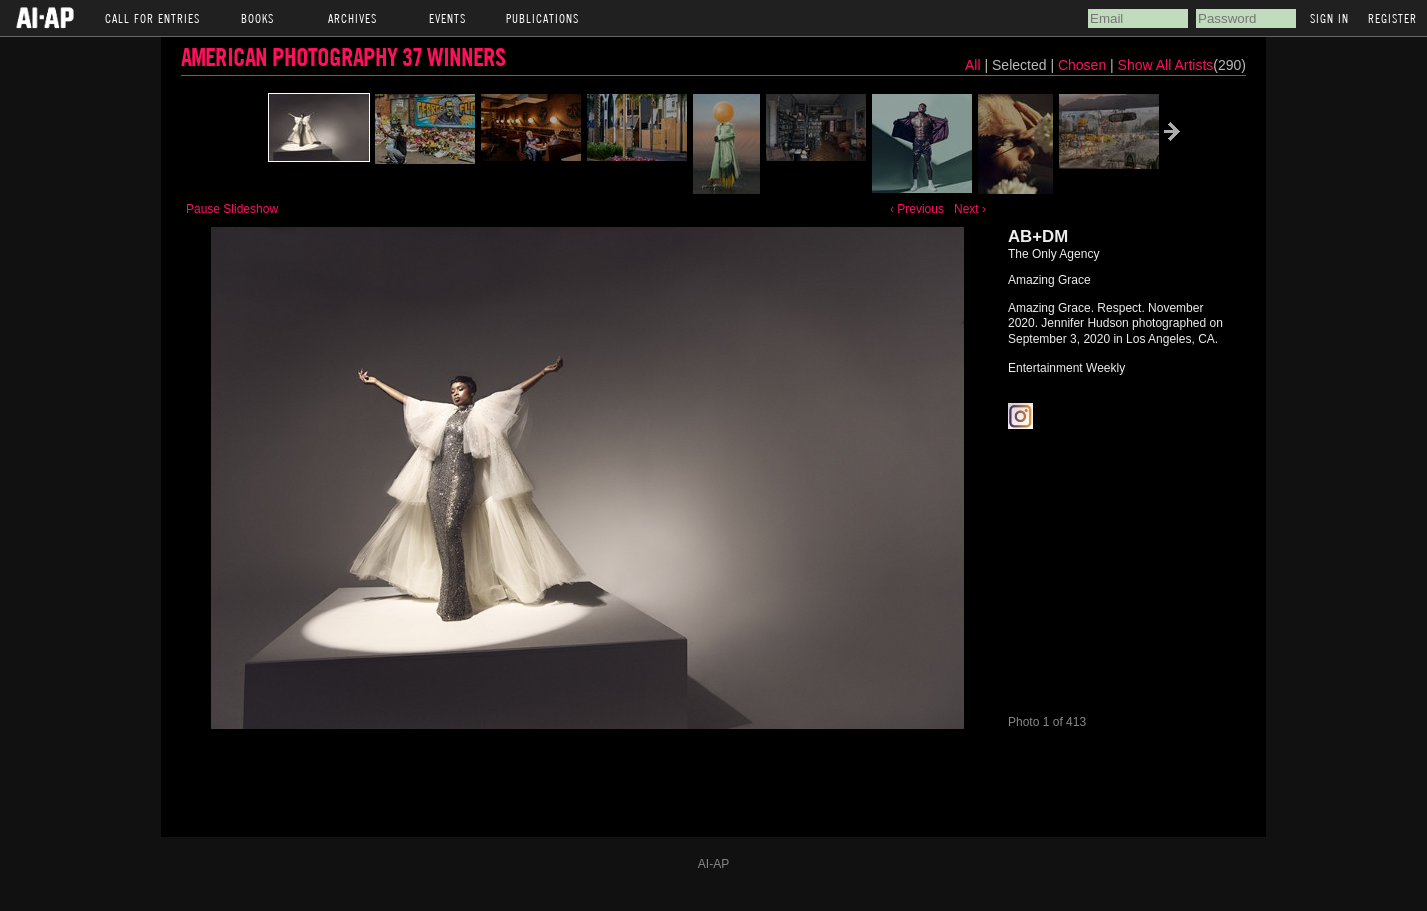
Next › (970, 209)
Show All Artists (1166, 65)
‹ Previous (917, 209)
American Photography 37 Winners (343, 56)
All (973, 65)
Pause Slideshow (232, 209)
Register (1392, 18)
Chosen (1084, 65)
